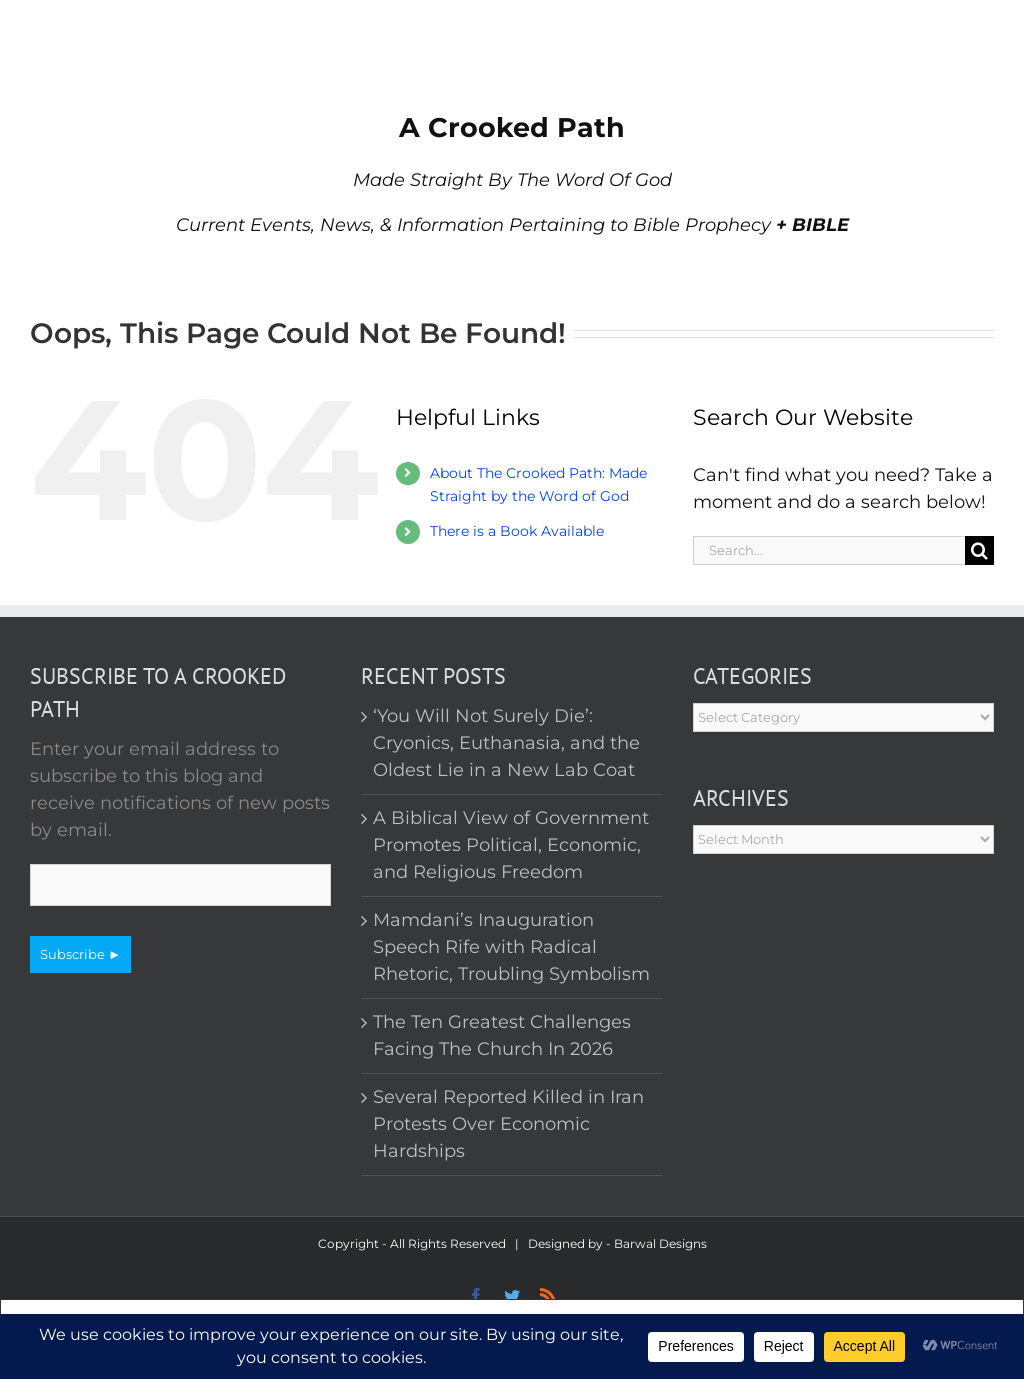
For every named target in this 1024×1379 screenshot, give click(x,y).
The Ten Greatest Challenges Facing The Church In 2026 (502, 1035)
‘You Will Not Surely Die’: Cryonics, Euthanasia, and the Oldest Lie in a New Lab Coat (506, 743)
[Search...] (829, 550)
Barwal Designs (660, 1243)
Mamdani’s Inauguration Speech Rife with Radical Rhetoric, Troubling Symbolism (511, 947)
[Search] (979, 550)
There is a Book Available (517, 531)
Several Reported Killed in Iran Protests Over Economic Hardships (508, 1124)
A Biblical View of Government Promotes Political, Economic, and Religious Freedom (511, 845)
